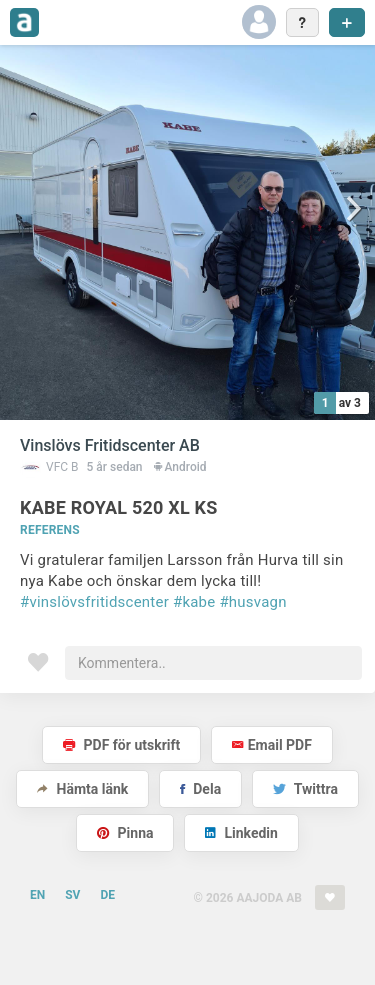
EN (37, 895)
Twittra (305, 789)
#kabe (194, 602)
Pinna (125, 833)
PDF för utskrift (121, 745)
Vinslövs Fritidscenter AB (110, 445)
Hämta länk (82, 789)
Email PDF (272, 745)
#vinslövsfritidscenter (94, 602)
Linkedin (241, 833)
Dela (200, 789)
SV (72, 895)
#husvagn (252, 602)
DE (107, 895)
